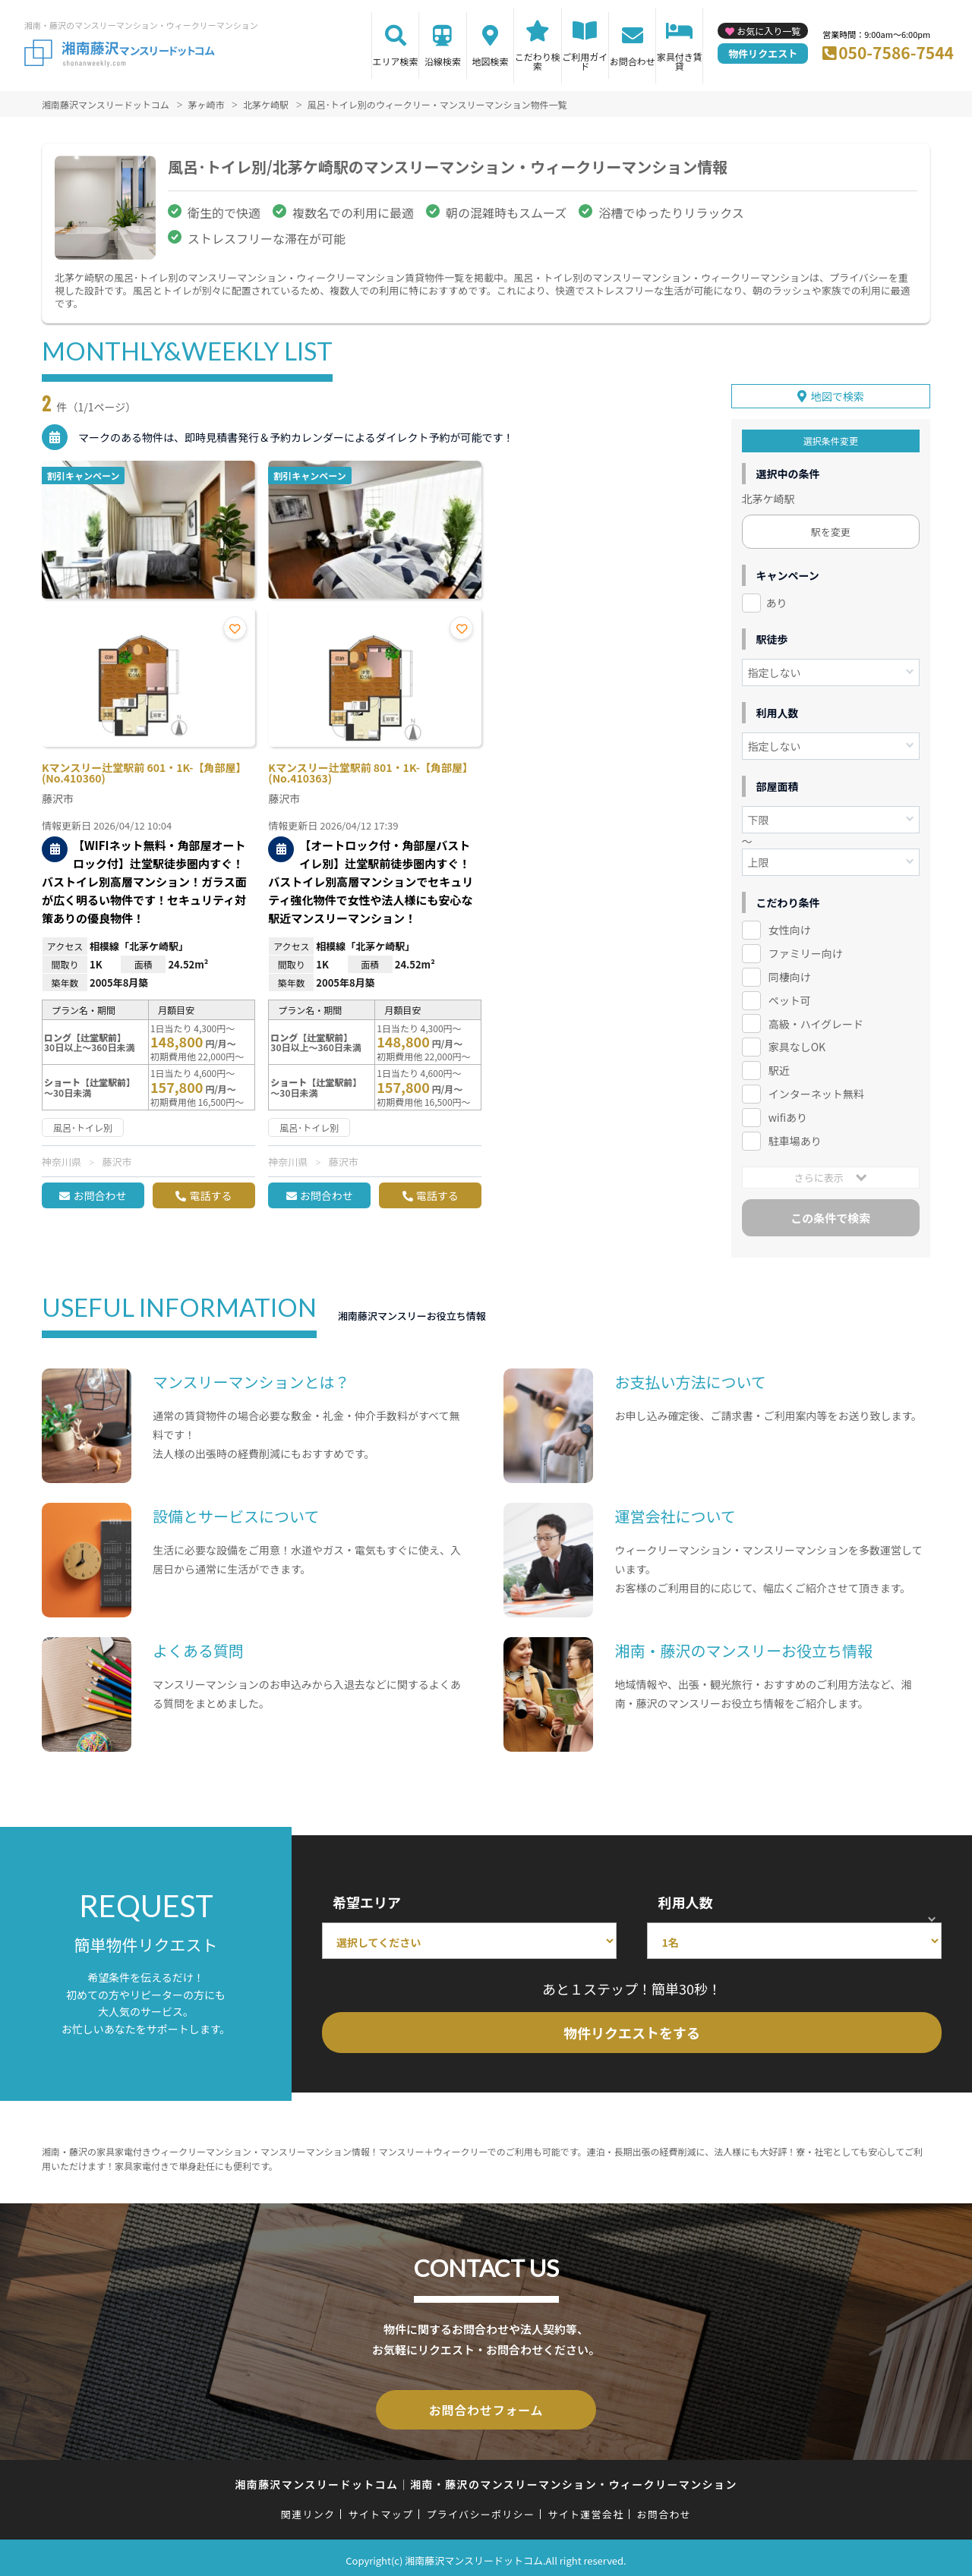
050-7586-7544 (896, 52)
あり (776, 600)
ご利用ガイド (585, 61)
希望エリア (367, 1900)
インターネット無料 (816, 1091)
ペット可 (789, 997)
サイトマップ (381, 2509)
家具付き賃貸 (679, 61)
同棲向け (789, 974)
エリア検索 (395, 61)
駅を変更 (830, 529)
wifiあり (787, 1115)
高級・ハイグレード (815, 1020)
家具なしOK (796, 1044)
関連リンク (308, 2509)
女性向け (789, 927)
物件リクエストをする (631, 2030)
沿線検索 (442, 61)
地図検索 (490, 61)
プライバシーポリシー (480, 2509)
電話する (210, 1195)
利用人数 (685, 1900)
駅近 (779, 1067)
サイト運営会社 (585, 2509)
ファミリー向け (805, 951)
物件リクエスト (762, 53)
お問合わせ (632, 61)
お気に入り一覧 (768, 30)
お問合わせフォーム (486, 2406)
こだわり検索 (537, 61)
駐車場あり (795, 1138)
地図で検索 (837, 394)
